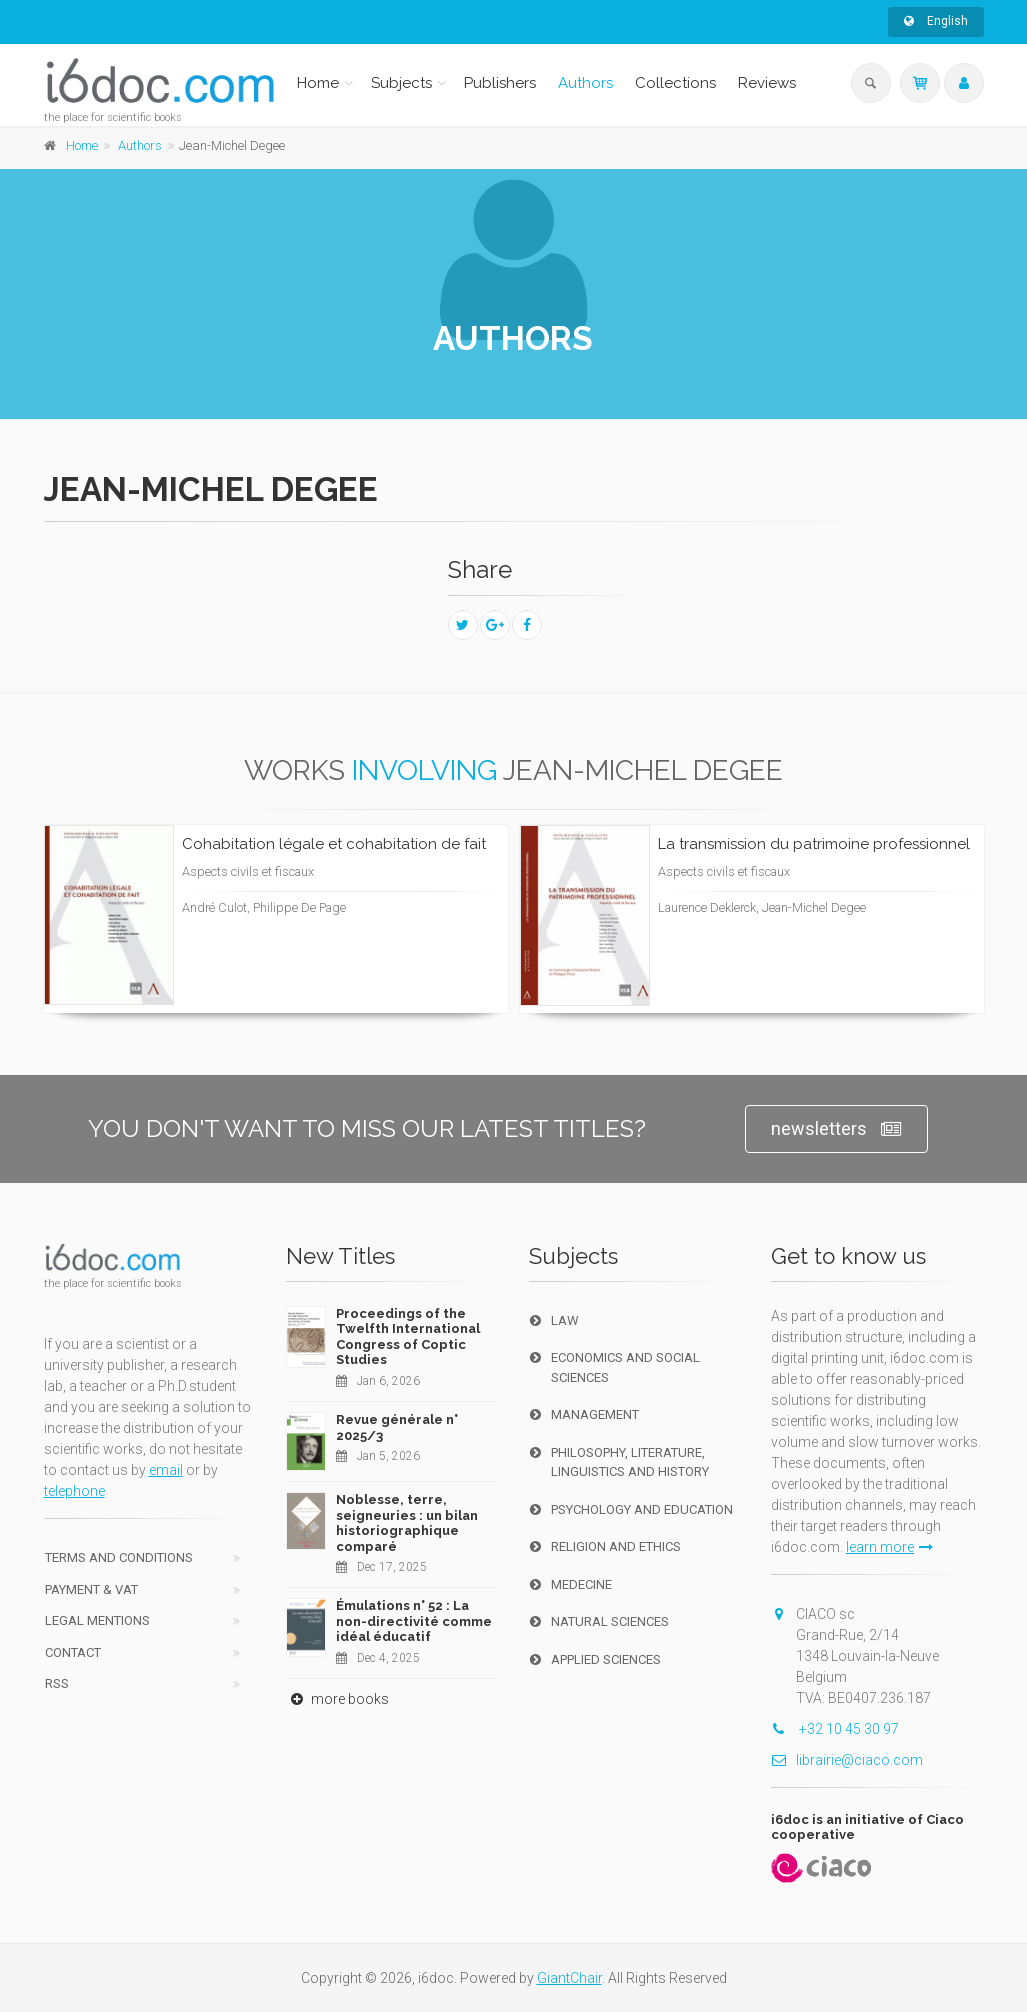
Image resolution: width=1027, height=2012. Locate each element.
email (166, 1470)
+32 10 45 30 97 (835, 1729)
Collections (675, 83)
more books (337, 1699)
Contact (73, 1652)
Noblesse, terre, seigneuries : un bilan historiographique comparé (407, 1523)
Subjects (401, 83)
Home (318, 83)
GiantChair (569, 1978)
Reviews (767, 83)
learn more (889, 1547)
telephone (74, 1491)
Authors (585, 83)
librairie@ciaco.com (847, 1760)
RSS (57, 1683)
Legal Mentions (97, 1620)
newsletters (836, 1129)
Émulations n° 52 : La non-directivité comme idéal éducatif (414, 1621)
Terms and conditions (119, 1557)
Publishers (500, 83)
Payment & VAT (91, 1589)
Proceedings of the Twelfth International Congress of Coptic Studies (408, 1337)
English (936, 21)
